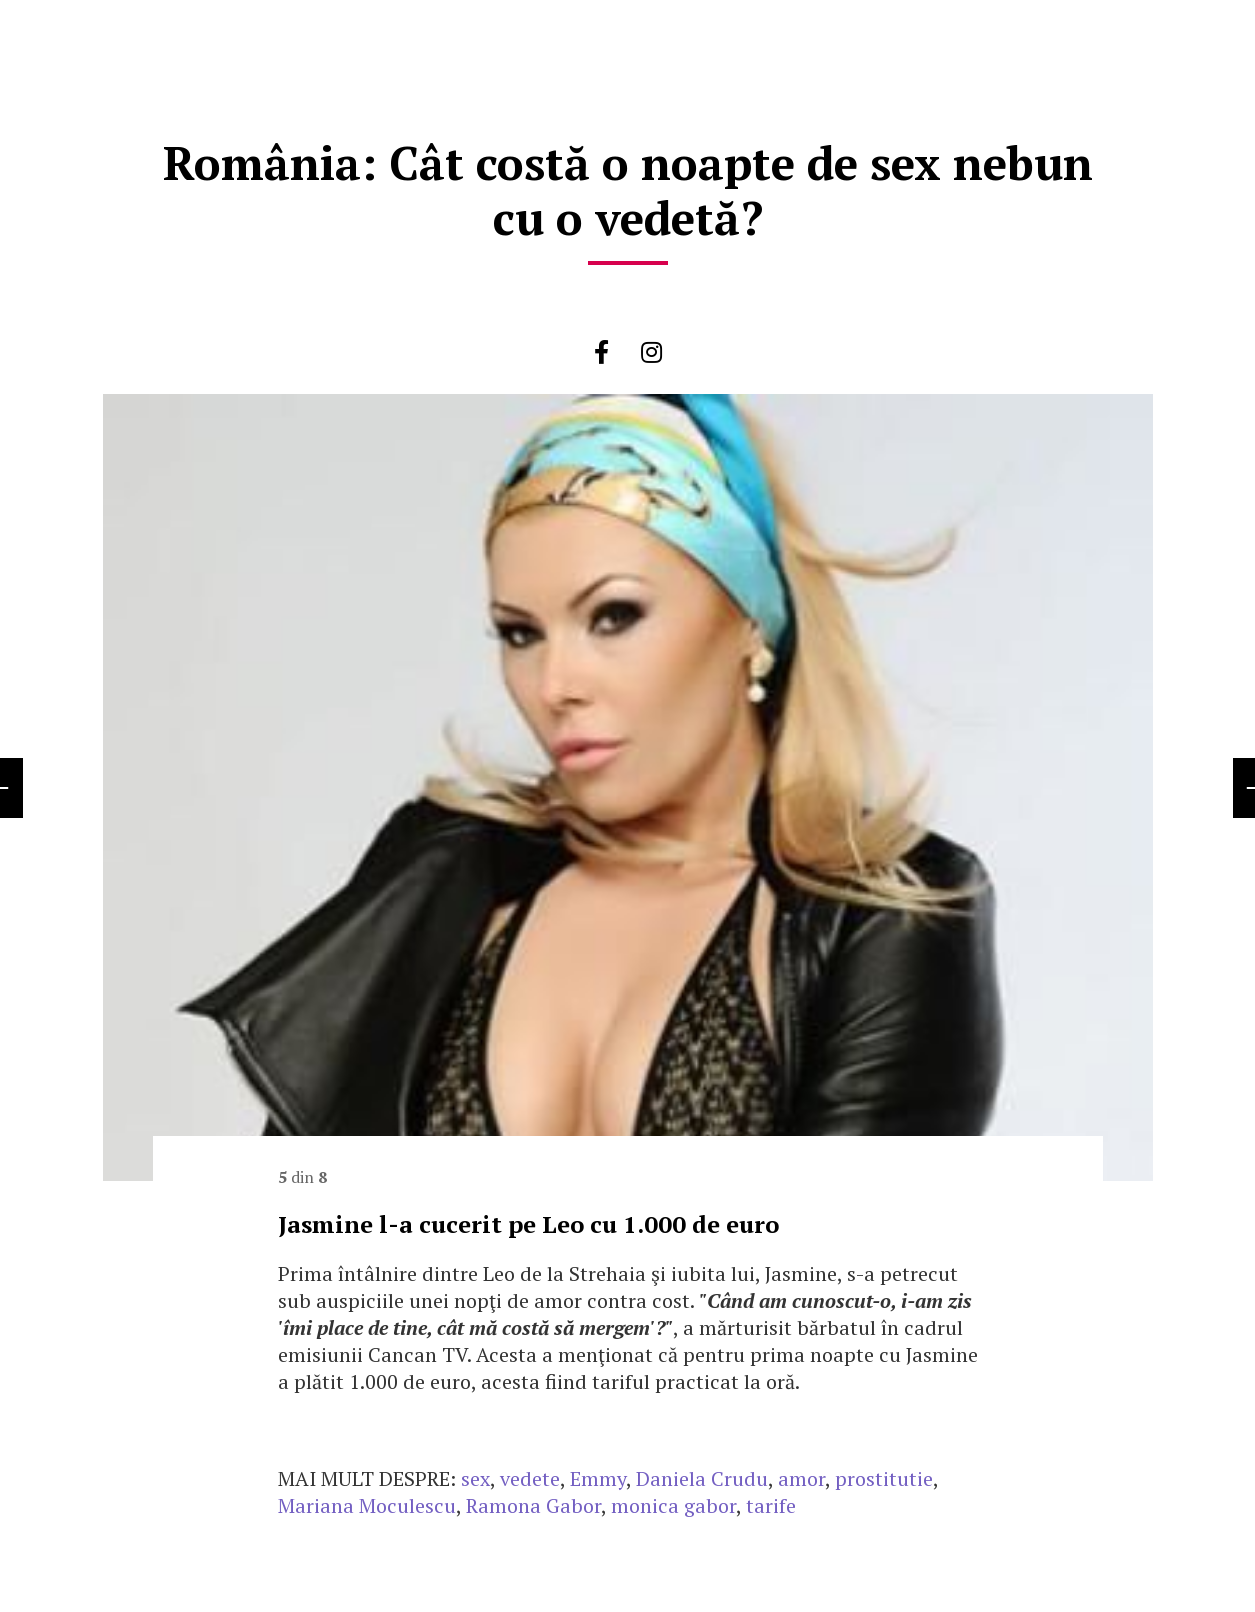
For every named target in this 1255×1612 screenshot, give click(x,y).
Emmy (598, 1478)
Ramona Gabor (533, 1505)
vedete (530, 1478)
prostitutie (884, 1478)
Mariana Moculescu (367, 1505)
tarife (771, 1505)
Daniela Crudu (702, 1478)
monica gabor (673, 1505)
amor (801, 1478)
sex (475, 1478)
